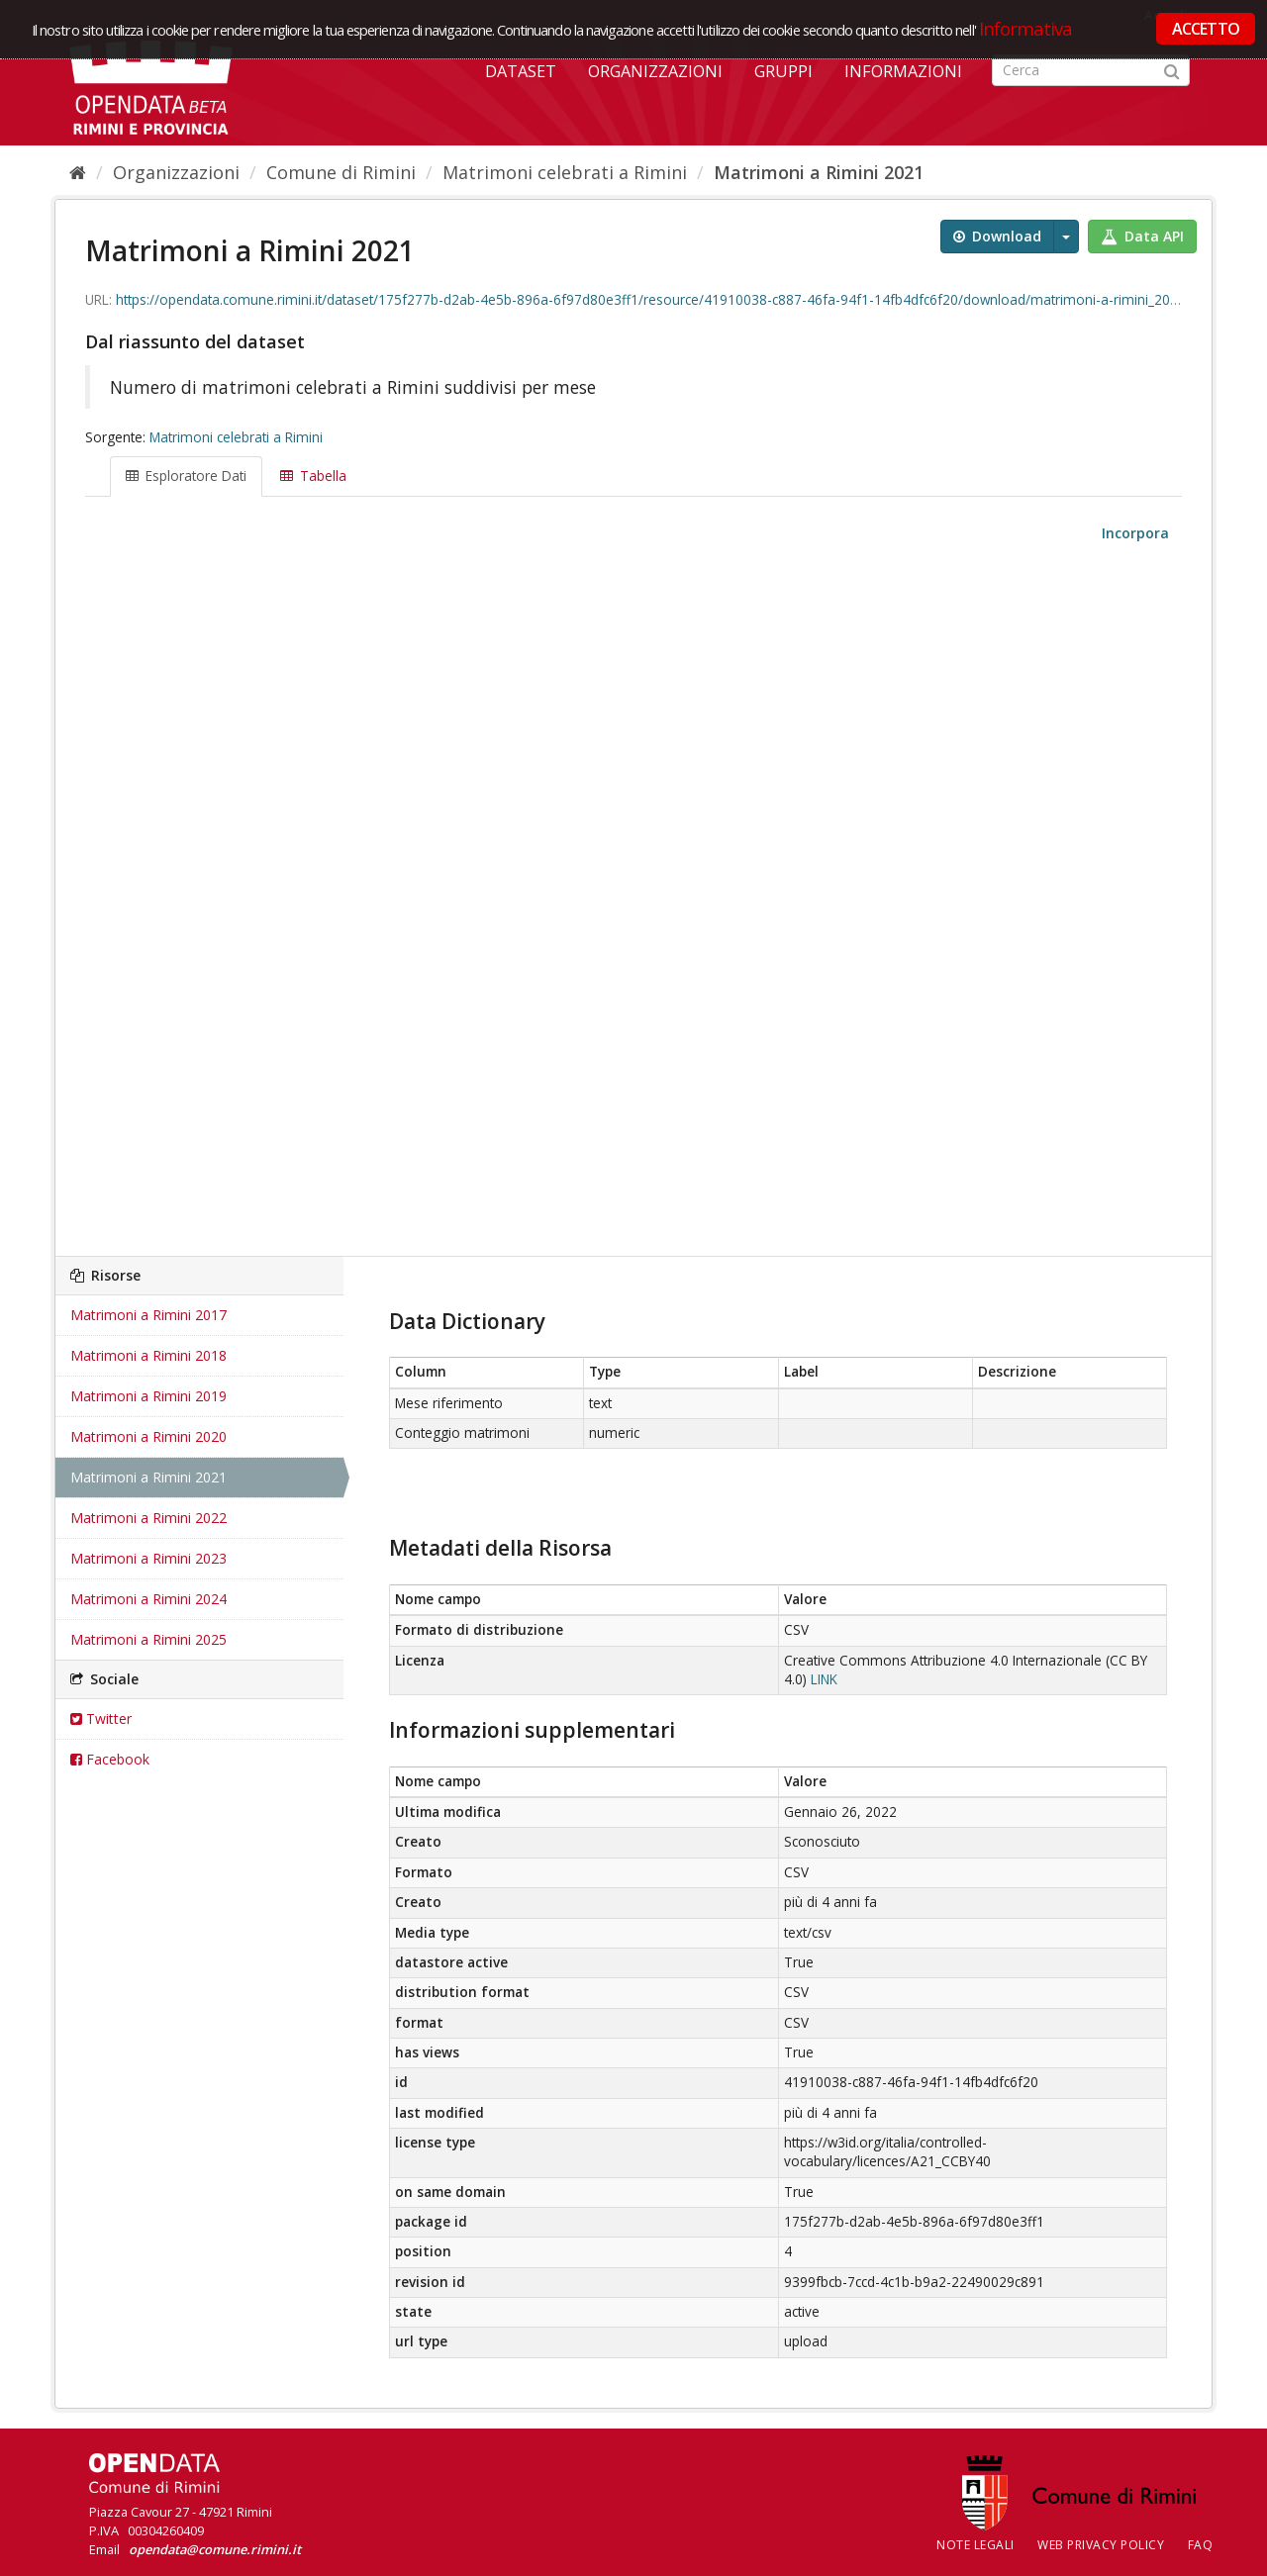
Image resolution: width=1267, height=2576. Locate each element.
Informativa (1026, 28)
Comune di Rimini (341, 172)
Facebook (109, 1759)
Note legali (975, 2544)
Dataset (520, 71)
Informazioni (903, 71)
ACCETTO (1205, 29)
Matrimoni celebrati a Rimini (564, 172)
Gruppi (783, 71)
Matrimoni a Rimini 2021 (819, 172)
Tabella (313, 476)
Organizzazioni (655, 71)
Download (997, 236)
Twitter (101, 1718)
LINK (824, 1679)
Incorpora (1133, 533)
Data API (1142, 236)
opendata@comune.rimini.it (215, 2549)
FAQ (1201, 2544)
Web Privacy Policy (1100, 2544)
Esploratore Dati (186, 476)
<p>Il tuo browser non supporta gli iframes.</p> (633, 900)
